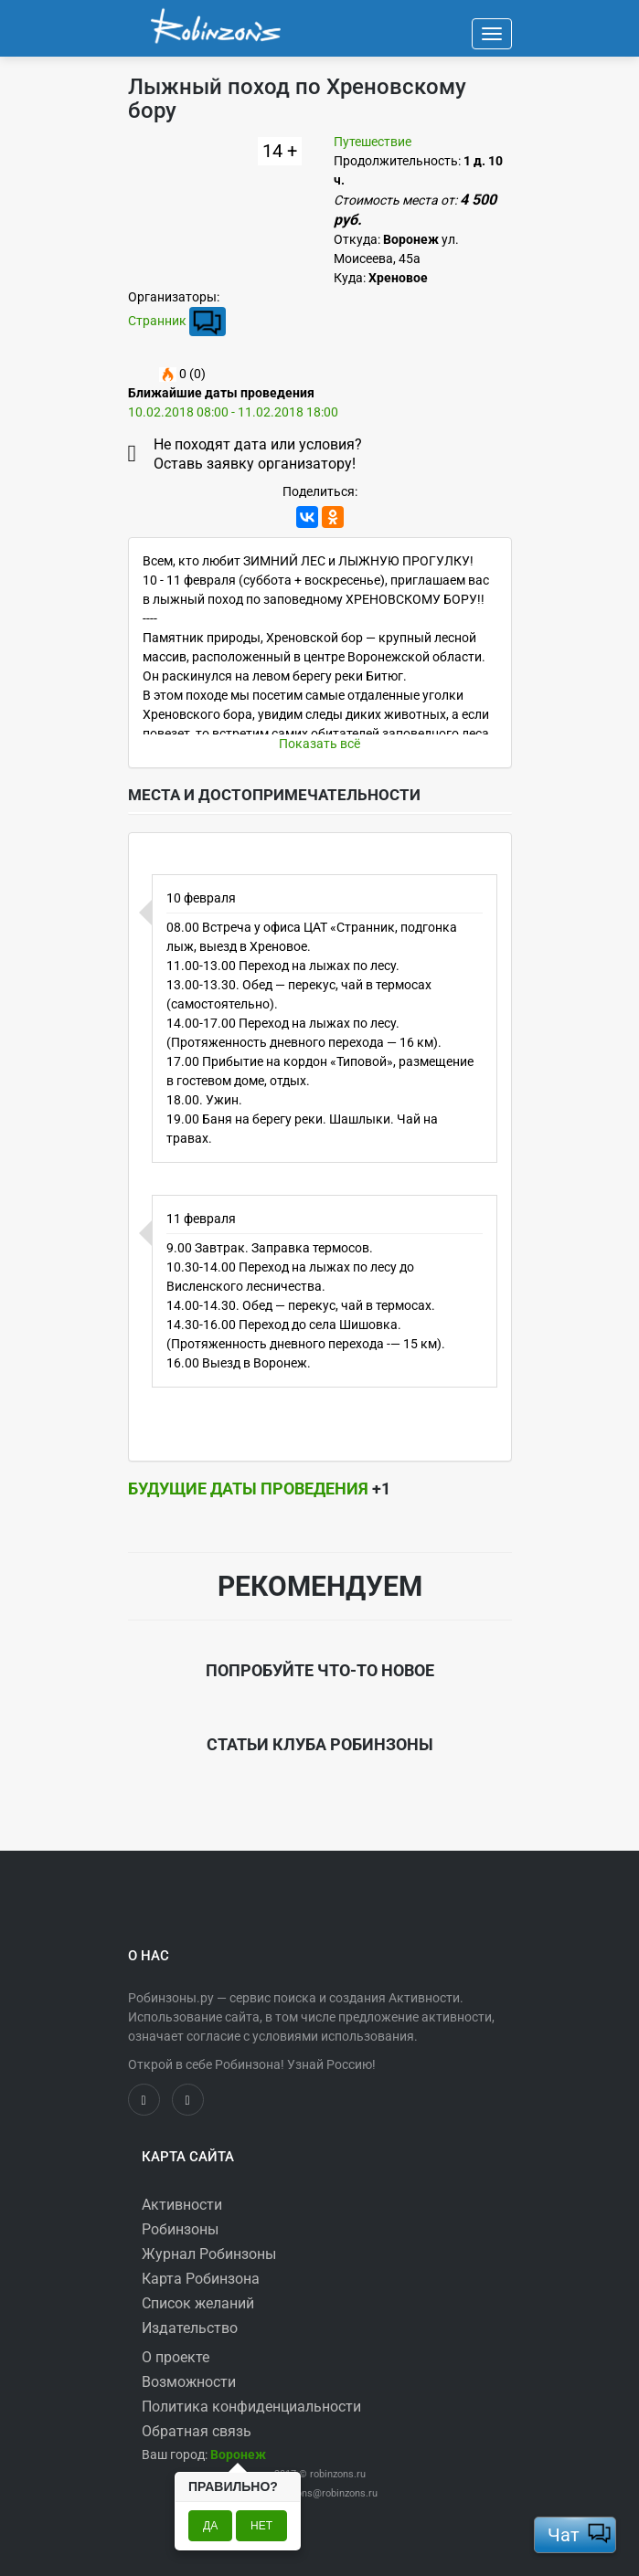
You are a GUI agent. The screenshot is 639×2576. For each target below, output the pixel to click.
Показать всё (319, 743)
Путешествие (372, 141)
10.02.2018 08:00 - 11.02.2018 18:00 (233, 412)
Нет (261, 2525)
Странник (157, 319)
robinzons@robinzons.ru (323, 2493)
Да (210, 2525)
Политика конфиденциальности (251, 2406)
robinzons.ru (338, 2474)
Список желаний (198, 2303)
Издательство (190, 2328)
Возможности (189, 2382)
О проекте (175, 2357)
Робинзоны (180, 2229)
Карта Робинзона (201, 2278)
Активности (182, 2204)
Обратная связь (196, 2431)
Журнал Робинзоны (209, 2254)
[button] (238, 2454)
